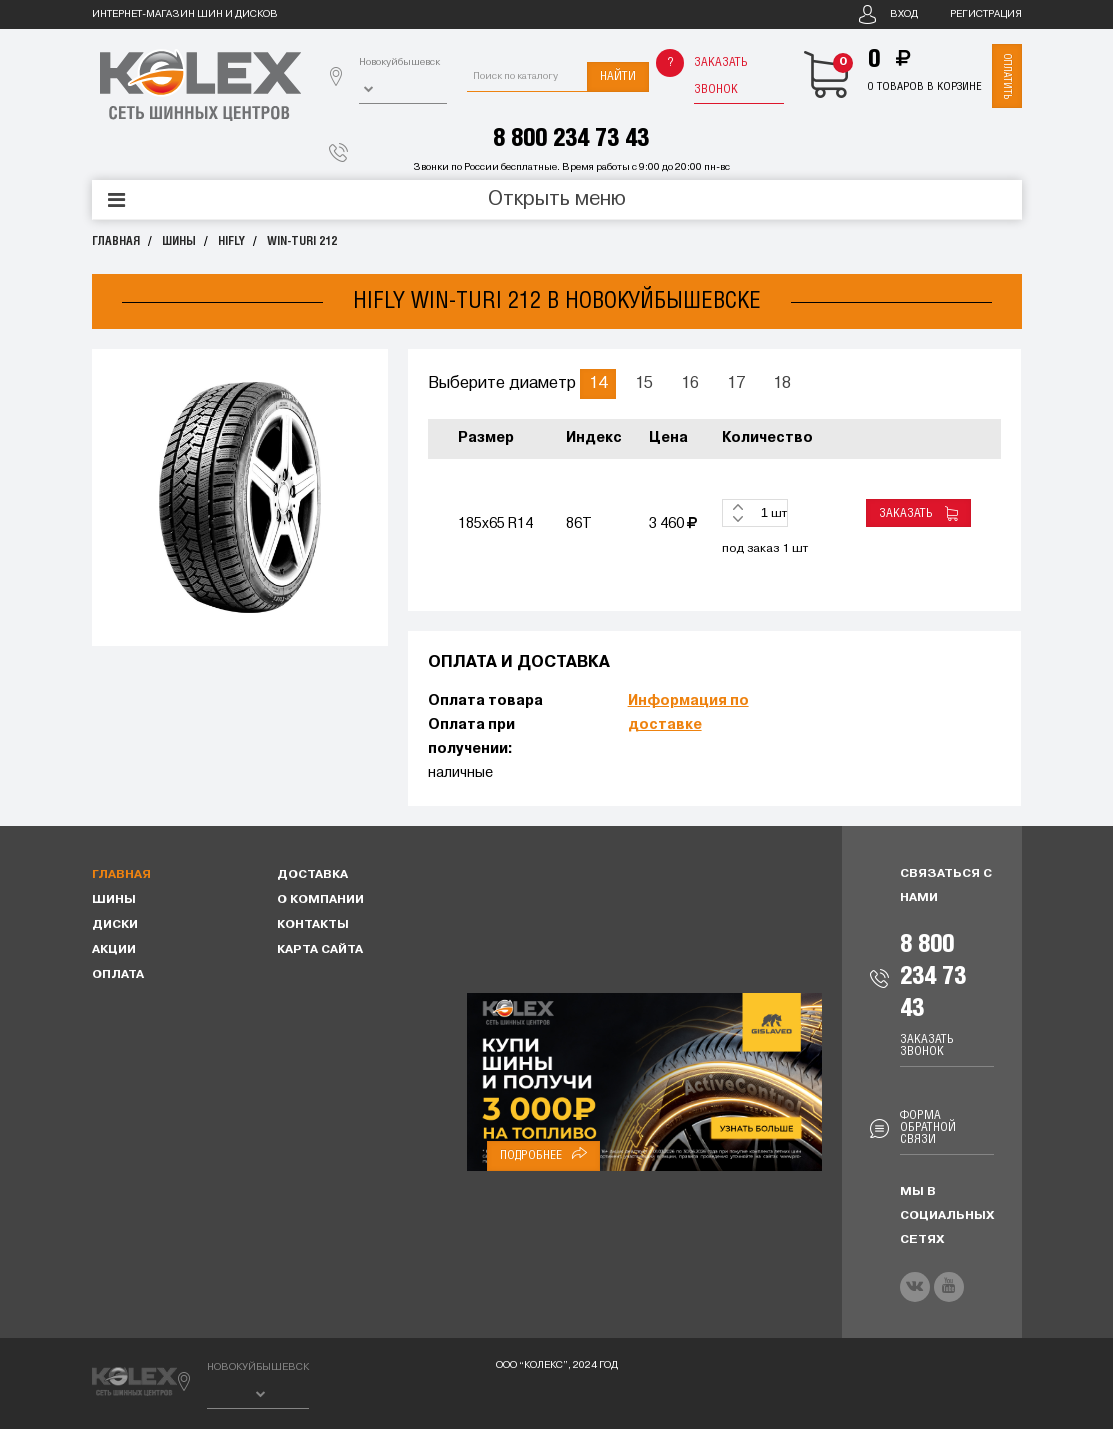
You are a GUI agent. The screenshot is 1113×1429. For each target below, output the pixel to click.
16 (690, 384)
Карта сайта (320, 950)
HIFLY (231, 241)
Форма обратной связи (928, 1127)
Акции (114, 950)
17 (736, 384)
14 (598, 384)
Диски (115, 925)
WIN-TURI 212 (302, 241)
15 (644, 384)
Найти (618, 76)
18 (782, 384)
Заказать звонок (721, 76)
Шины (179, 241)
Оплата (118, 975)
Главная (116, 241)
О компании (320, 900)
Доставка (312, 875)
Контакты (313, 925)
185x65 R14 (495, 524)
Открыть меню (557, 200)
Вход (904, 14)
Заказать (918, 513)
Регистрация (986, 14)
